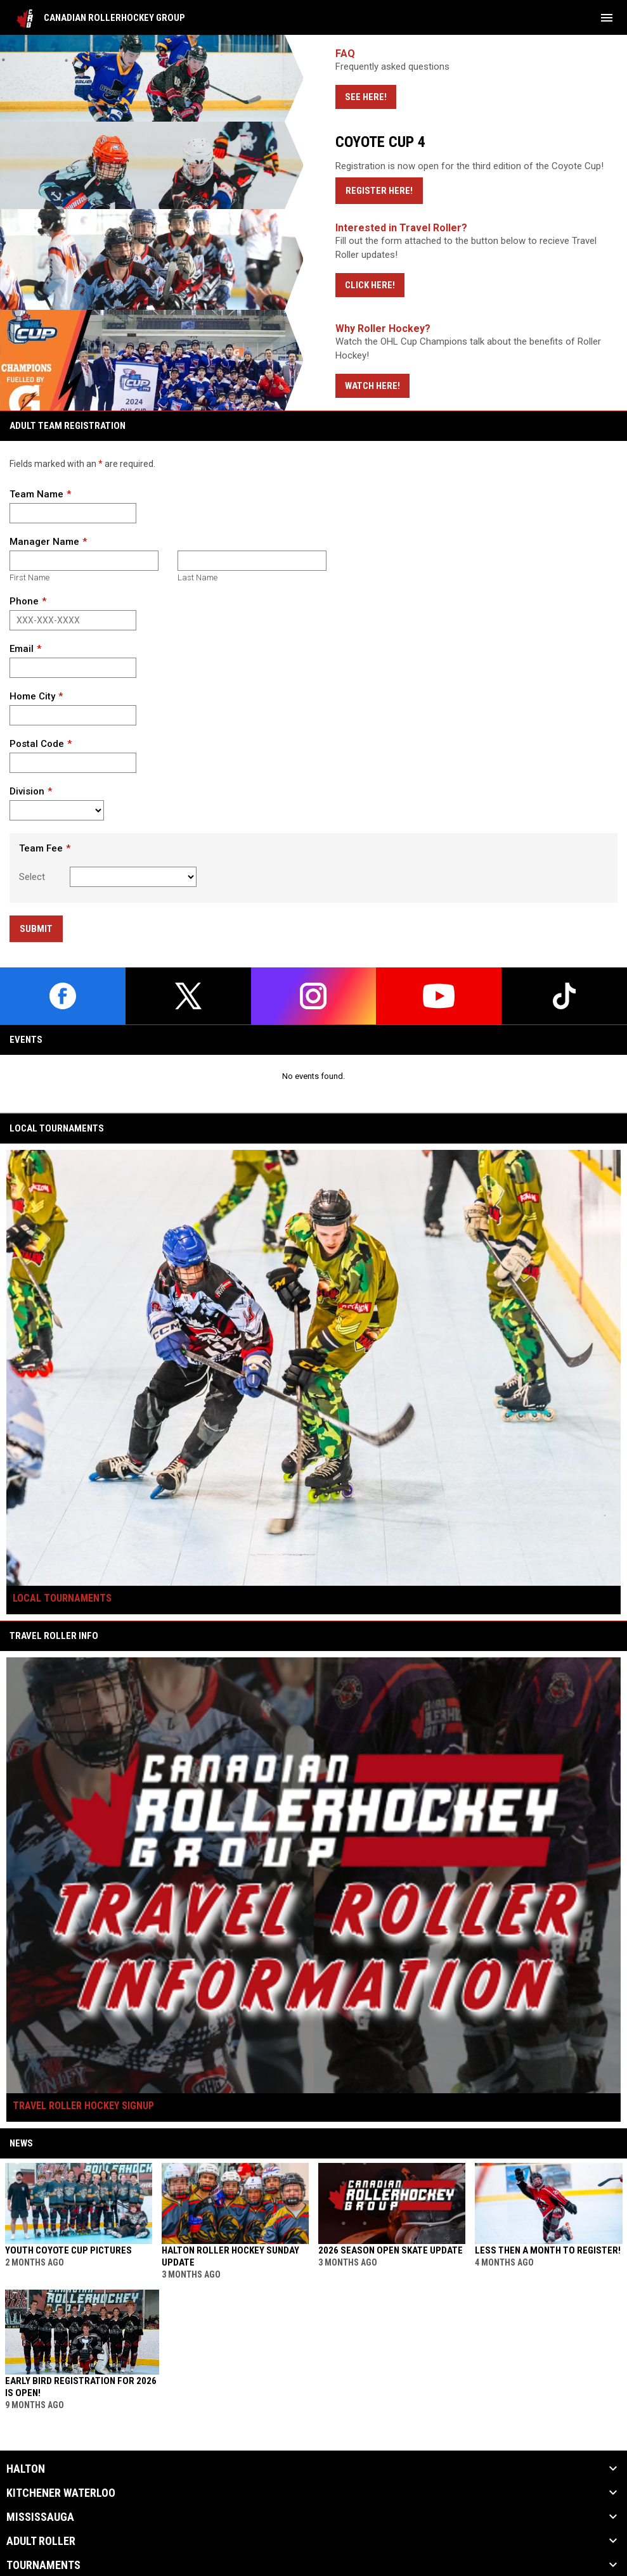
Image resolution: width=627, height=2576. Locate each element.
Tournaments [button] (43, 2565)
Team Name (36, 494)
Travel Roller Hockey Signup (83, 2106)
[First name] (84, 561)
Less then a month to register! (548, 2250)
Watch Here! (372, 386)
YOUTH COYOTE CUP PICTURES (68, 2250)
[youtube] (438, 995)
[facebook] (63, 995)
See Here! (366, 97)
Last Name (197, 577)
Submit (36, 928)
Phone (24, 601)
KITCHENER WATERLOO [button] (60, 2493)
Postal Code (37, 743)
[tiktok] (564, 995)
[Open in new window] (313, 259)
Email (22, 648)
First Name (29, 577)
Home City (32, 696)
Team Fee (41, 848)
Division (27, 791)
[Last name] (252, 561)
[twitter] (188, 995)
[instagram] (314, 995)
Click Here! (370, 285)
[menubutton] (606, 17)
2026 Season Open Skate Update (390, 2250)
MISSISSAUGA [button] (40, 2517)
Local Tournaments (62, 1598)
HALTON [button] (25, 2469)
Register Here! (384, 190)
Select (32, 877)
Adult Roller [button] (40, 2541)
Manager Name (44, 541)
